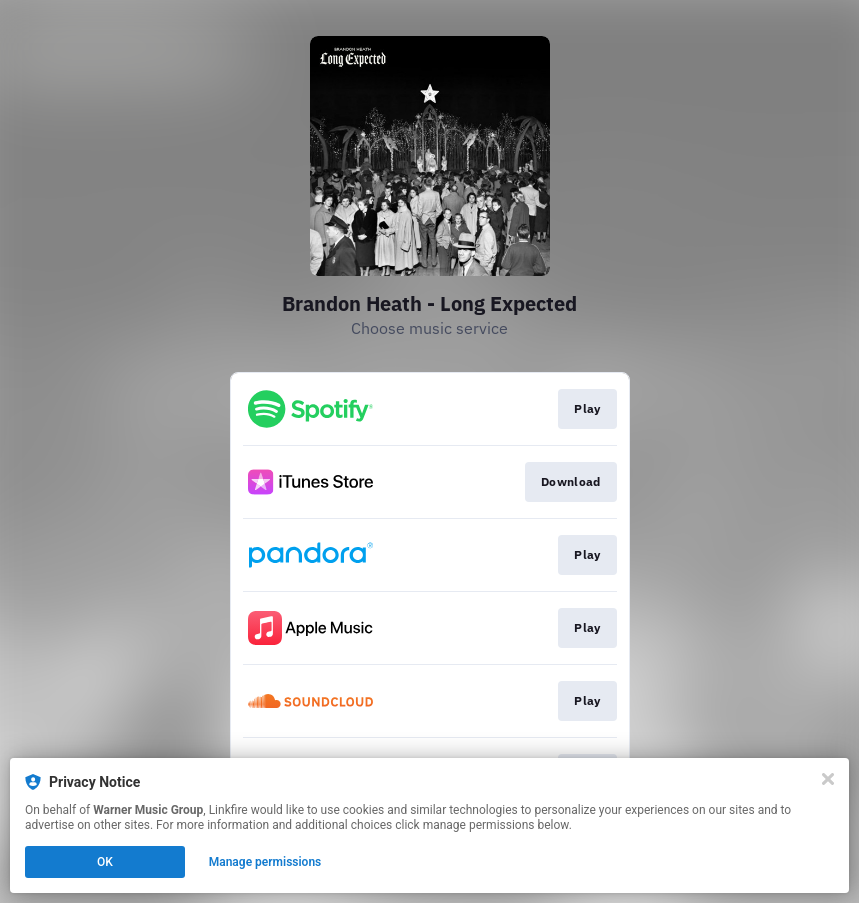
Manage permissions (265, 862)
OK (105, 862)
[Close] (828, 779)
